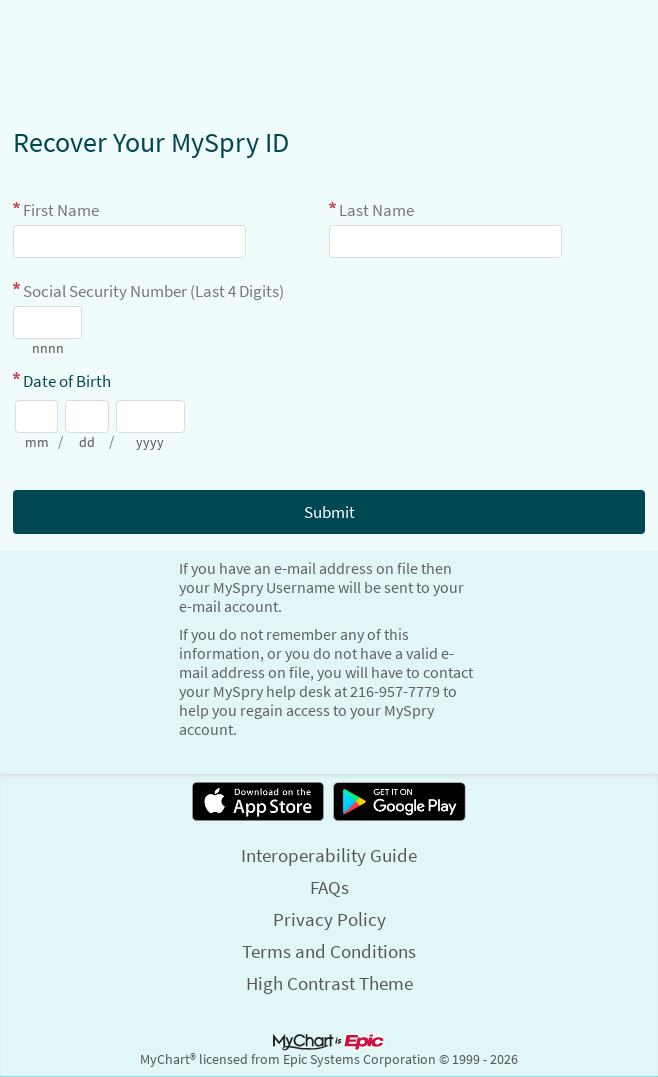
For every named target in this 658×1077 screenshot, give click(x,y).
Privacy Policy (329, 919)
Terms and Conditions (329, 951)
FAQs (329, 887)
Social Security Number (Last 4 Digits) (153, 291)
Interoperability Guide (329, 855)
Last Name (376, 210)
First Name (61, 210)
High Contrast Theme (329, 983)
